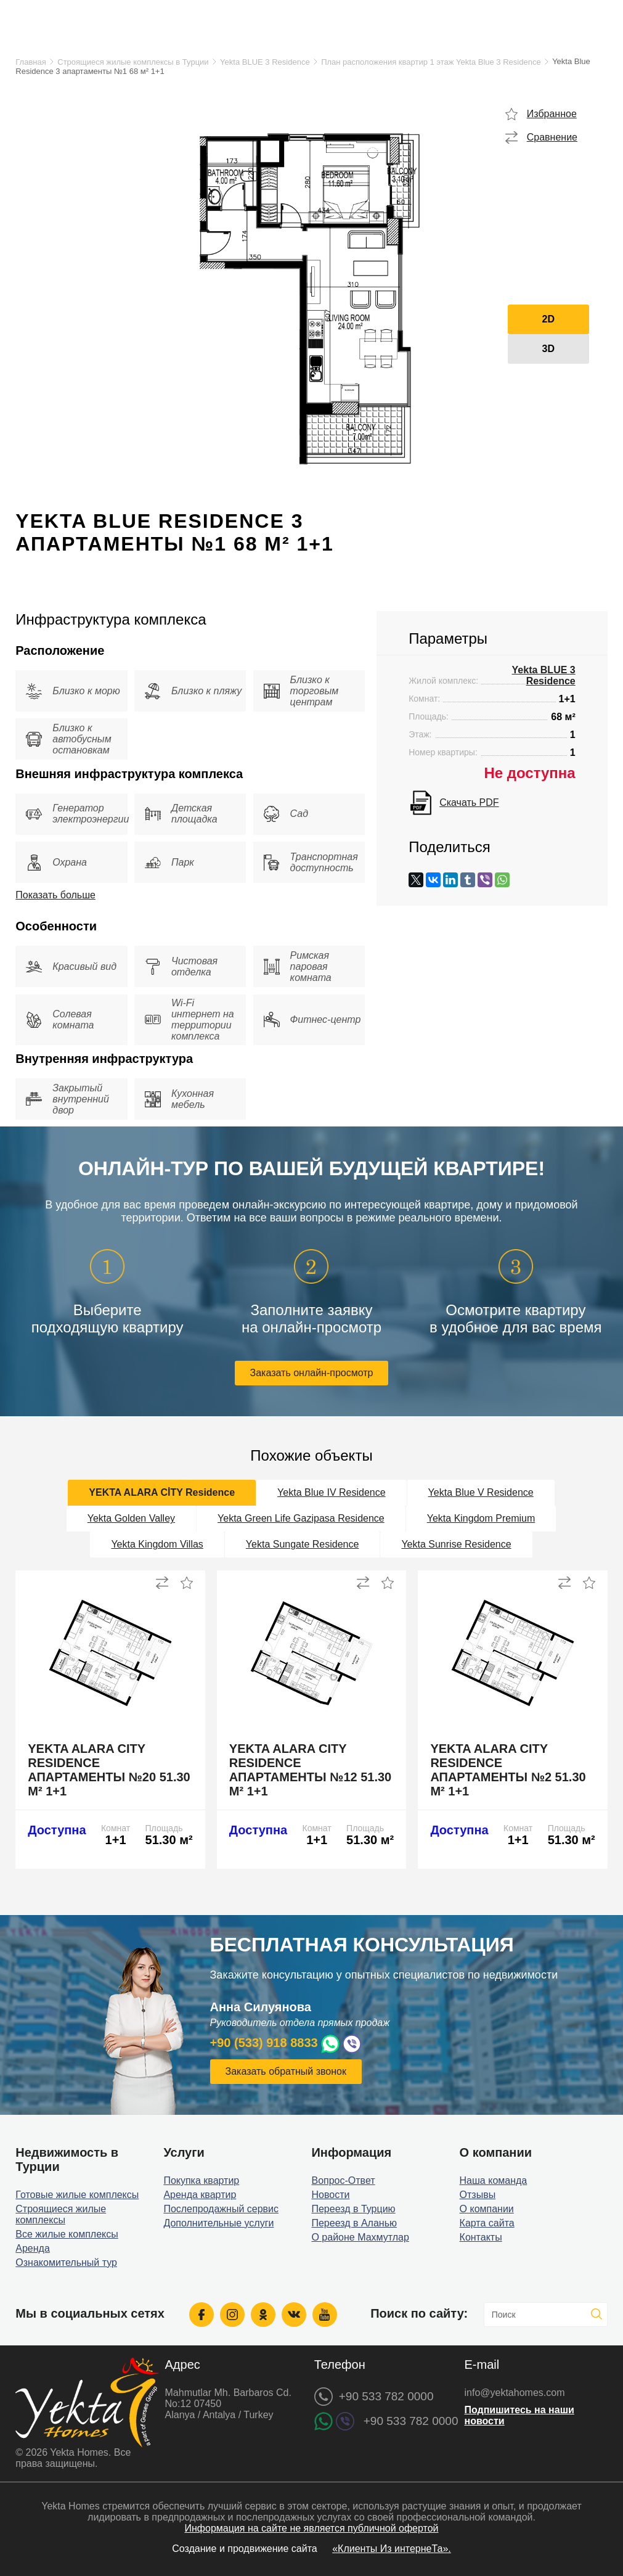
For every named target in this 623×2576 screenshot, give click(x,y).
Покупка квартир (201, 2180)
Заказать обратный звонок (286, 2071)
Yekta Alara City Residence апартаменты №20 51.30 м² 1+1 (109, 1770)
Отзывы (478, 2194)
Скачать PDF (469, 802)
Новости (330, 2194)
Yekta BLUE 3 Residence (265, 62)
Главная (30, 62)
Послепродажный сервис (221, 2209)
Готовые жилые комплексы (77, 2194)
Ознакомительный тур (66, 2262)
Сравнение (552, 137)
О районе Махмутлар (360, 2237)
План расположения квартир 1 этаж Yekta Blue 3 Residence (431, 62)
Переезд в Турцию (353, 2209)
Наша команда (493, 2180)
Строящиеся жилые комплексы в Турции (132, 62)
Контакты (481, 2237)
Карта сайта (487, 2223)
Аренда (32, 2248)
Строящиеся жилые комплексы (60, 2214)
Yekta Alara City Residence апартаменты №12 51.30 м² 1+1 (310, 1770)
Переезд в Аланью (354, 2223)
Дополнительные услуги (218, 2223)
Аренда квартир (199, 2194)
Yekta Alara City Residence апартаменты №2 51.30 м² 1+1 (507, 1770)
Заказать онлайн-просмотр (311, 1373)
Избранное (552, 114)
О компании (487, 2209)
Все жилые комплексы (66, 2234)
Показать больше (55, 895)
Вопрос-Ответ (343, 2180)
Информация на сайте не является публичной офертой (311, 2528)
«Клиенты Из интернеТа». (391, 2548)
